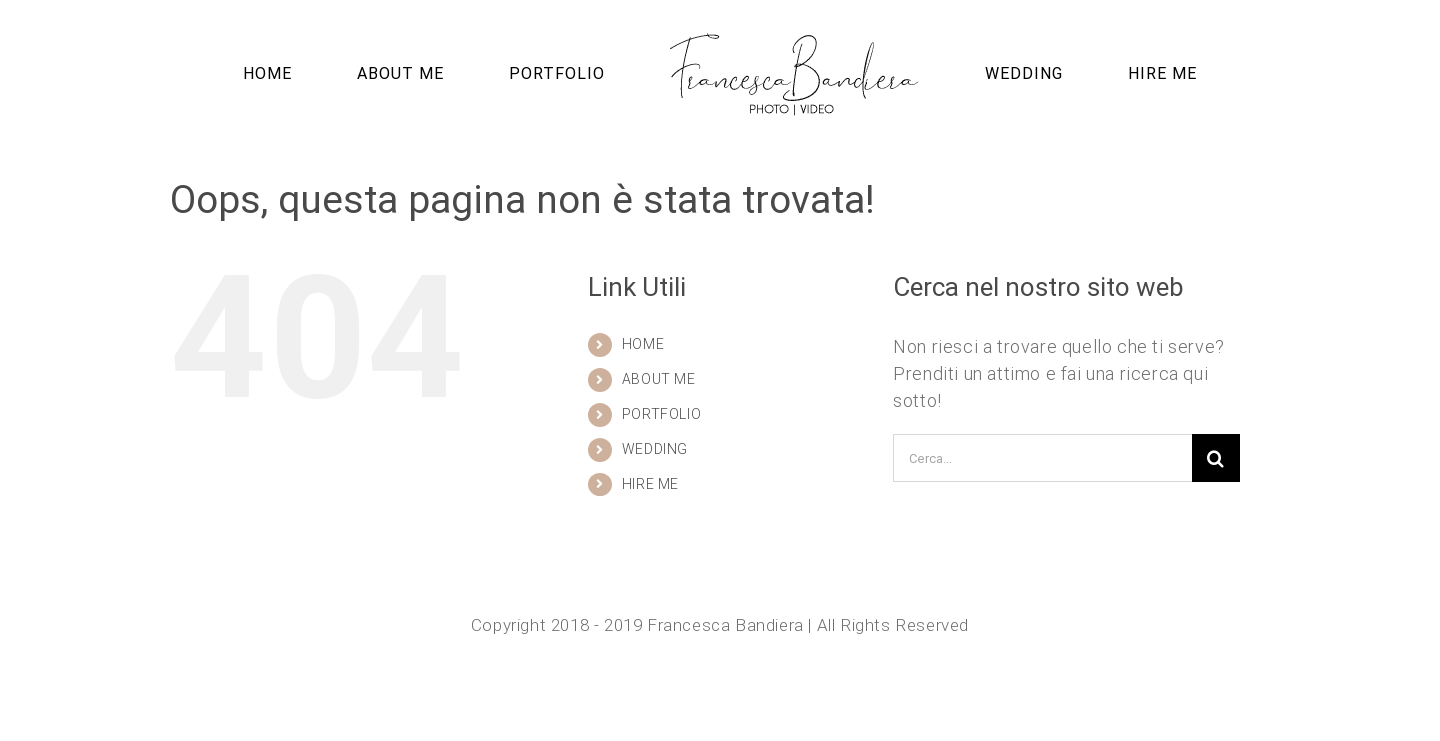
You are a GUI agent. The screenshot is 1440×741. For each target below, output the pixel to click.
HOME (643, 344)
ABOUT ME (659, 379)
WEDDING (655, 449)
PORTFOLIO (661, 414)
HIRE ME (650, 484)
